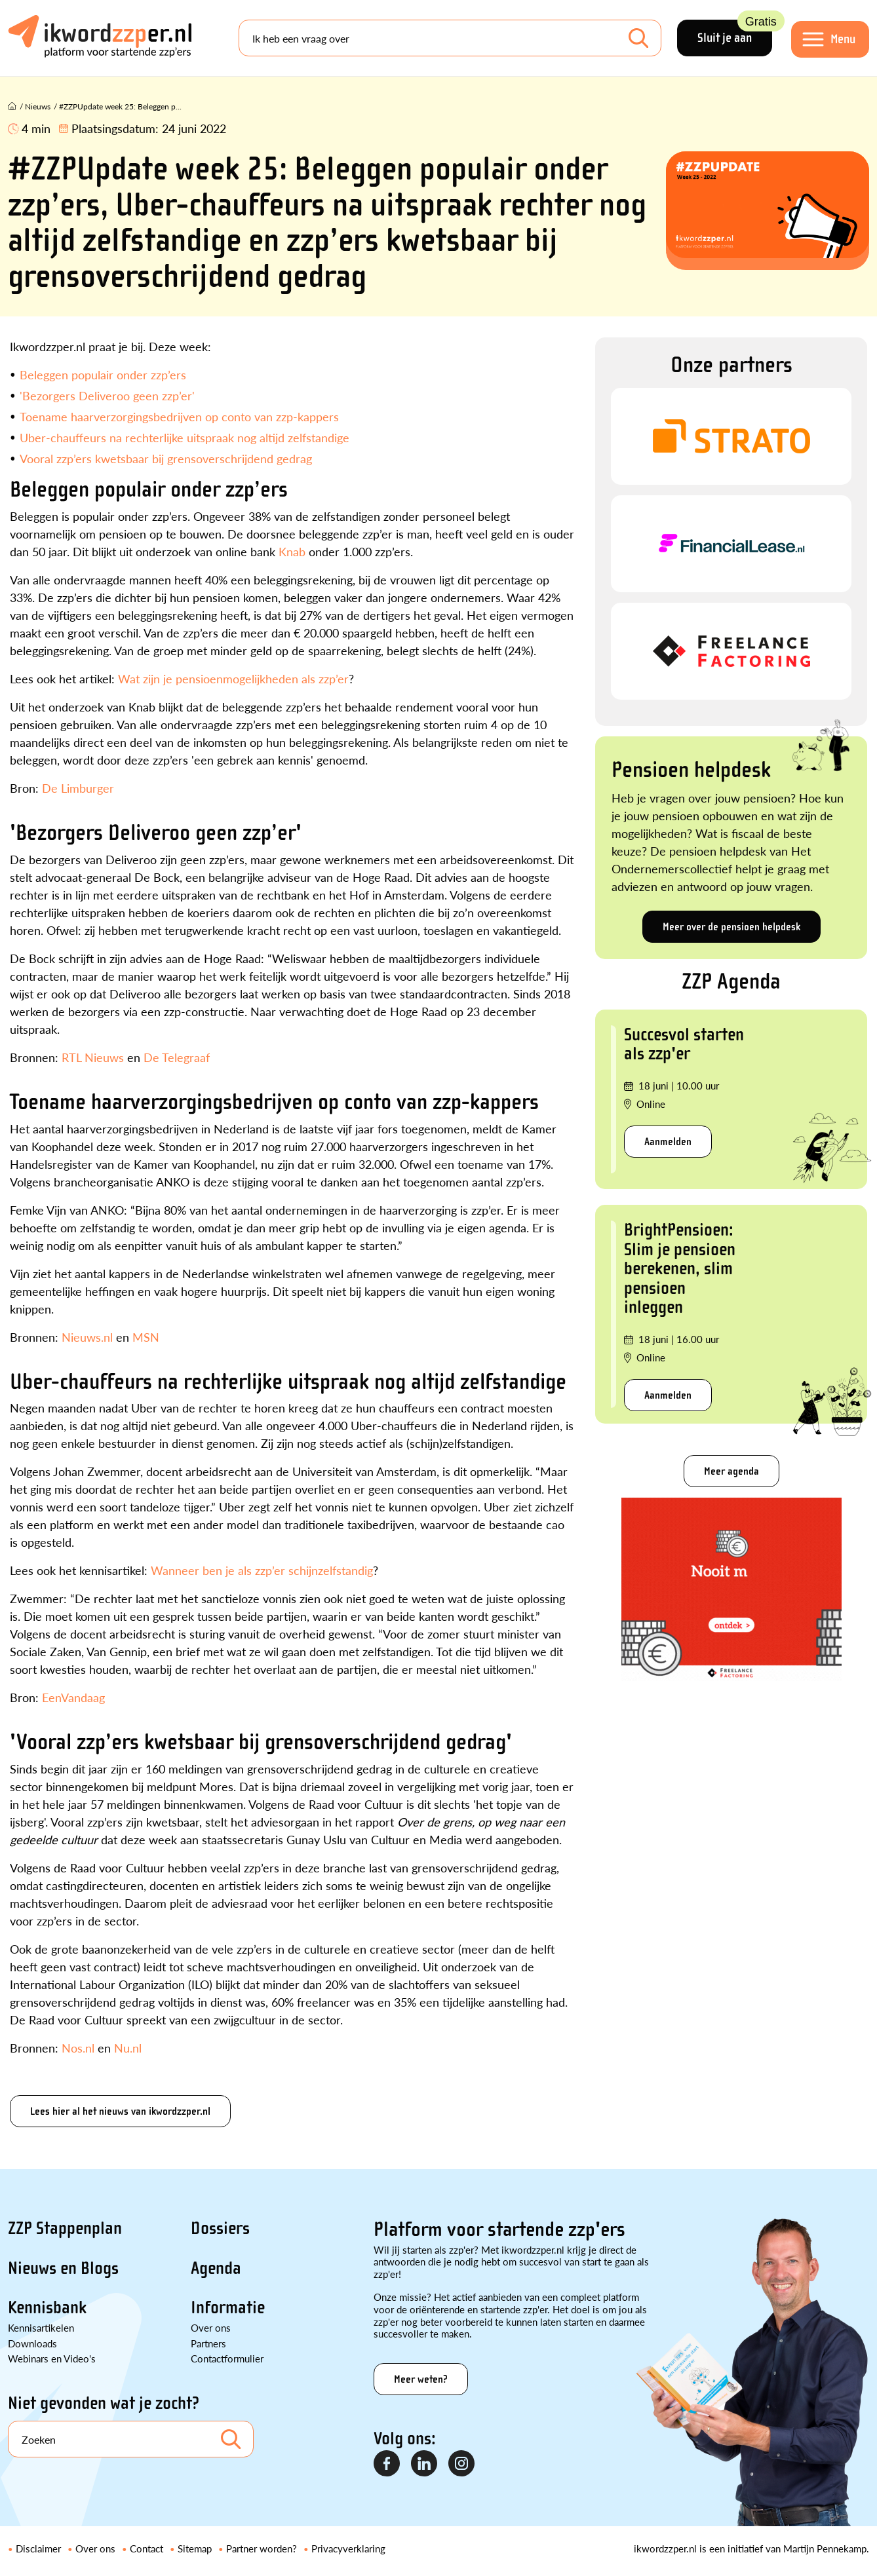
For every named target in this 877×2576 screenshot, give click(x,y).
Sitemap (195, 2548)
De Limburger (78, 788)
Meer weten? (421, 2379)
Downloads (32, 2343)
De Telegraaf (177, 1057)
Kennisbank (47, 2307)
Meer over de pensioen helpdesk (731, 926)
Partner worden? (261, 2548)
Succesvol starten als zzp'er (684, 1044)
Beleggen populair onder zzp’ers (103, 374)
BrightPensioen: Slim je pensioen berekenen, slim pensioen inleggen (679, 1268)
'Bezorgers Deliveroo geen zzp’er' (107, 395)
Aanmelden (668, 1141)
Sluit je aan (734, 32)
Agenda (216, 2268)
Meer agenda (731, 1471)
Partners (208, 2343)
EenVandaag (73, 1697)
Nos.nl (78, 2047)
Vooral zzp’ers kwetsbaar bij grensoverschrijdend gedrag (166, 458)
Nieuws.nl (87, 1337)
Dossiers (220, 2228)
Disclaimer (38, 2548)
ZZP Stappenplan (65, 2228)
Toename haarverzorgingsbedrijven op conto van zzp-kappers (179, 416)
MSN (145, 1337)
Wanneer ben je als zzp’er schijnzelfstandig (262, 1570)
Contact (146, 2548)
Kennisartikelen (41, 2327)
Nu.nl (128, 2047)
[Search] (450, 38)
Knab (292, 551)
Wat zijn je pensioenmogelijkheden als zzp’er (233, 678)
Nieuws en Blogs (63, 2268)
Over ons (211, 2327)
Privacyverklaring (348, 2548)
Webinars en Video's (52, 2358)
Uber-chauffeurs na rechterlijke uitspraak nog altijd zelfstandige (184, 437)
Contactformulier (227, 2358)
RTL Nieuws (93, 1057)
